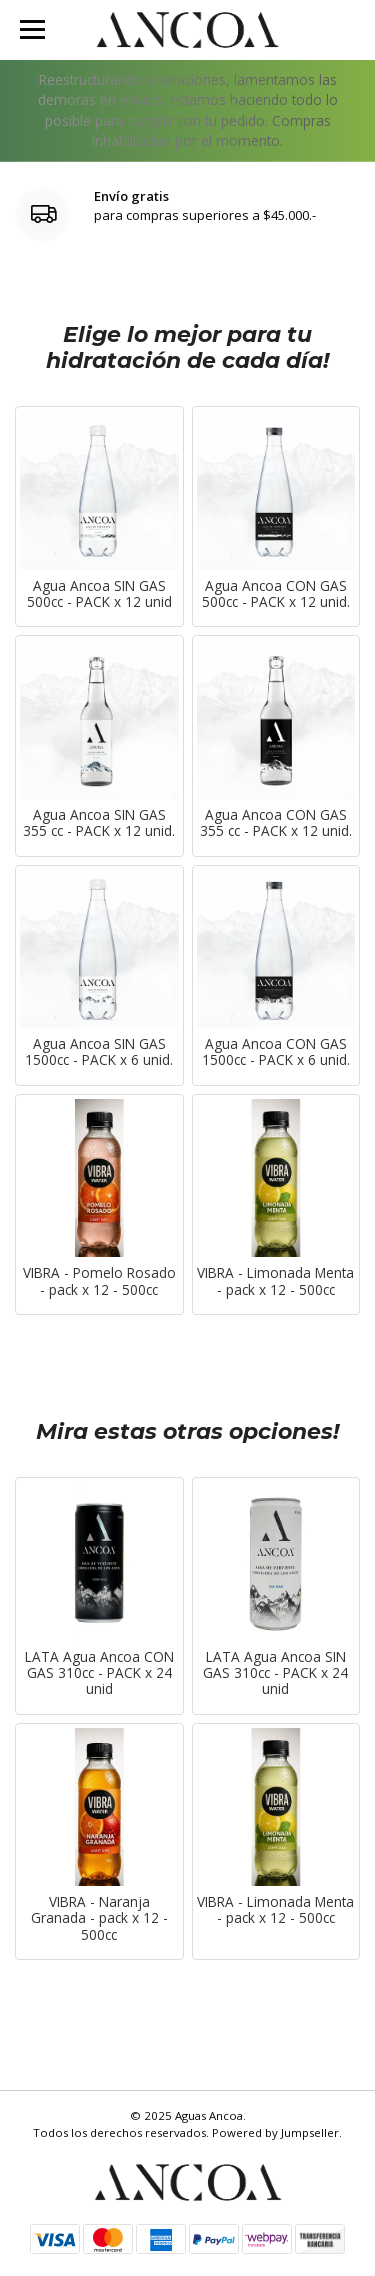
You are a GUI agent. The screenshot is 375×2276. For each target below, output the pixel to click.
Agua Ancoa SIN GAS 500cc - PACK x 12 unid (99, 594)
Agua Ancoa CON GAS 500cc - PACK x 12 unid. (276, 594)
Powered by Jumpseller (275, 2132)
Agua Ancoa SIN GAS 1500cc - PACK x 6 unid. (99, 1052)
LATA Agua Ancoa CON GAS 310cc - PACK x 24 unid (99, 1673)
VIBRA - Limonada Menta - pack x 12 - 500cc (275, 1281)
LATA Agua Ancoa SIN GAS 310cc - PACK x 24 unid (275, 1673)
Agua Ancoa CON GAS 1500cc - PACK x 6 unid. (276, 1052)
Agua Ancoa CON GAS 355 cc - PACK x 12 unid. (276, 823)
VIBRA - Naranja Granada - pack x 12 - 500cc (99, 1918)
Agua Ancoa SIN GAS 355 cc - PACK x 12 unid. (99, 823)
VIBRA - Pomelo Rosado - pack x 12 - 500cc (99, 1281)
